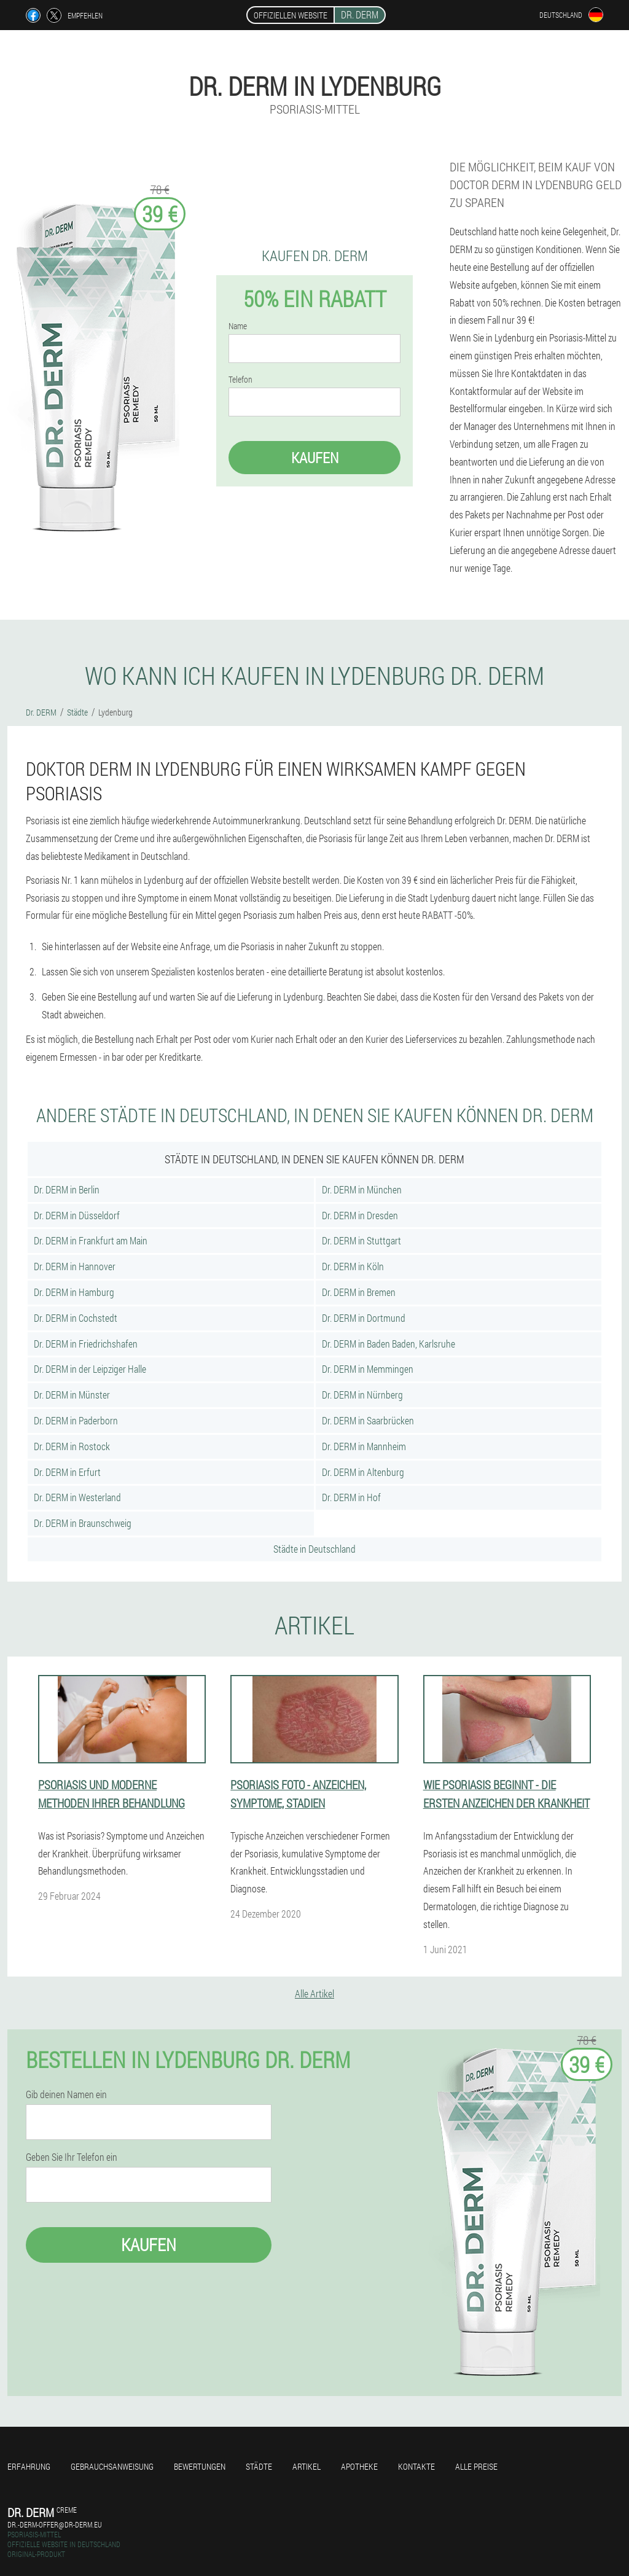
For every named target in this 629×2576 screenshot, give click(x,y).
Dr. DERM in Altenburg (363, 1472)
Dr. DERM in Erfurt (67, 1472)
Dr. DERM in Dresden (360, 1215)
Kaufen (314, 457)
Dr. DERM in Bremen (359, 1292)
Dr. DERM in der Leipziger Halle (90, 1368)
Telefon (240, 379)
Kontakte (416, 2466)
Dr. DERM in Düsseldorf (77, 1215)
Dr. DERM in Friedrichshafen (86, 1343)
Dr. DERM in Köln (353, 1266)
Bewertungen (199, 2466)
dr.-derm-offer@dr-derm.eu (54, 2524)
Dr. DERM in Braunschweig (82, 1522)
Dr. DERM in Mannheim (364, 1446)
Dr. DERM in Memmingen (367, 1368)
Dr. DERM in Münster (72, 1394)
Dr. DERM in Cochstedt (75, 1317)
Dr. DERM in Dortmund (363, 1317)
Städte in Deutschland (314, 1548)
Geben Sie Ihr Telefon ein (71, 2157)
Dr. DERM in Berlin (67, 1189)
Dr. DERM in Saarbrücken (368, 1420)
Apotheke (359, 2466)
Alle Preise (476, 2466)
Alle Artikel (314, 1993)
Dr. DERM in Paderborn (76, 1420)
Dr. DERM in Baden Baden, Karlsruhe (388, 1343)
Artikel (306, 2466)
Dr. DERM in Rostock (72, 1446)
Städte (259, 2466)
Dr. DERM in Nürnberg (362, 1394)
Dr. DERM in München (362, 1189)
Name (238, 326)
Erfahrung (28, 2466)
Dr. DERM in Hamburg (74, 1292)
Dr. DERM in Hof (351, 1497)
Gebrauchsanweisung (112, 2466)
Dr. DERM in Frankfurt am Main (90, 1240)
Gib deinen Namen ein (66, 2094)
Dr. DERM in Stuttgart (361, 1240)
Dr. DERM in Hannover (74, 1266)
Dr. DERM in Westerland (77, 1497)
